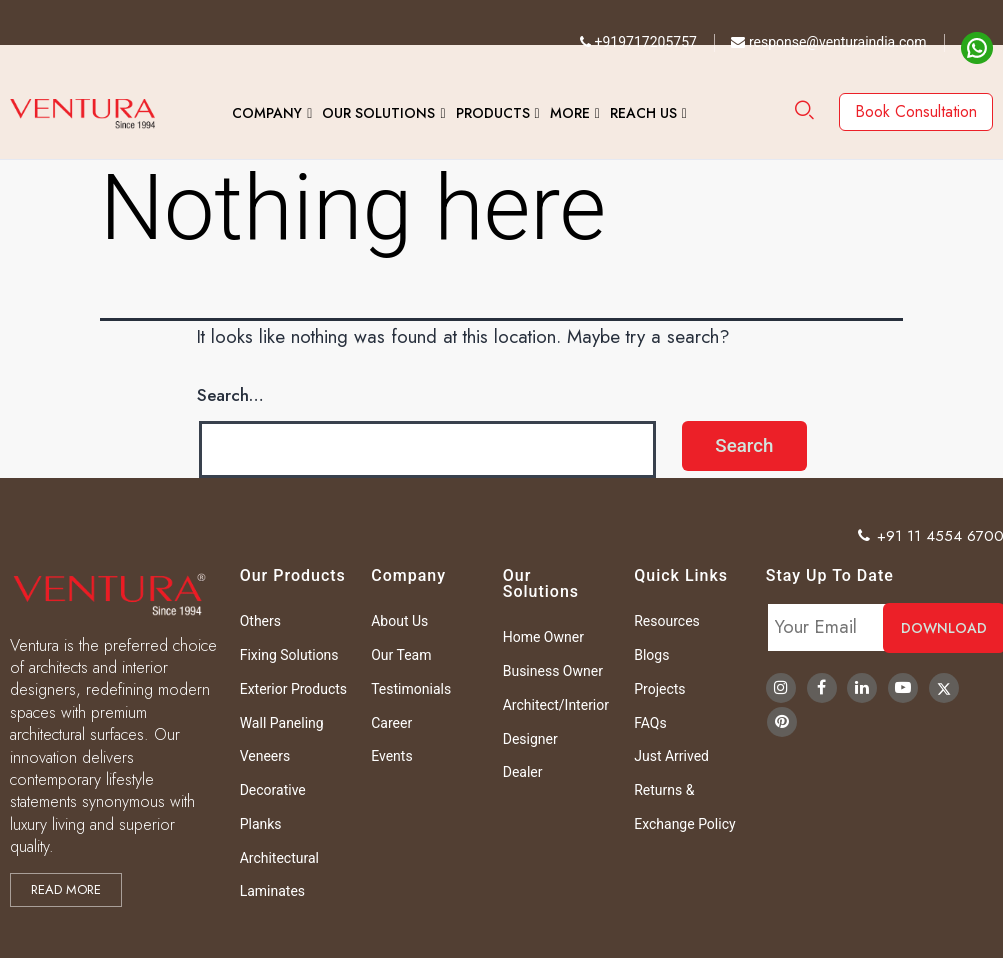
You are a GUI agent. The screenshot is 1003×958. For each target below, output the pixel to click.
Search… (230, 395)
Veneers (265, 756)
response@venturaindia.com (828, 42)
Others (260, 621)
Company (267, 113)
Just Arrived (671, 756)
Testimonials (411, 689)
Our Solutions (378, 113)
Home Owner (543, 637)
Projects (659, 689)
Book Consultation (916, 111)
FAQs (650, 723)
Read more (66, 889)
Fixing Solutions (289, 655)
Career (391, 723)
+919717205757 (638, 42)
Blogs (651, 655)
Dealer (523, 772)
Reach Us (643, 113)
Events (391, 756)
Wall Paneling (282, 723)
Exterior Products (293, 689)
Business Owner (553, 671)
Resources (667, 621)
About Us (399, 621)
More (570, 113)
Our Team (401, 655)
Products (493, 113)
